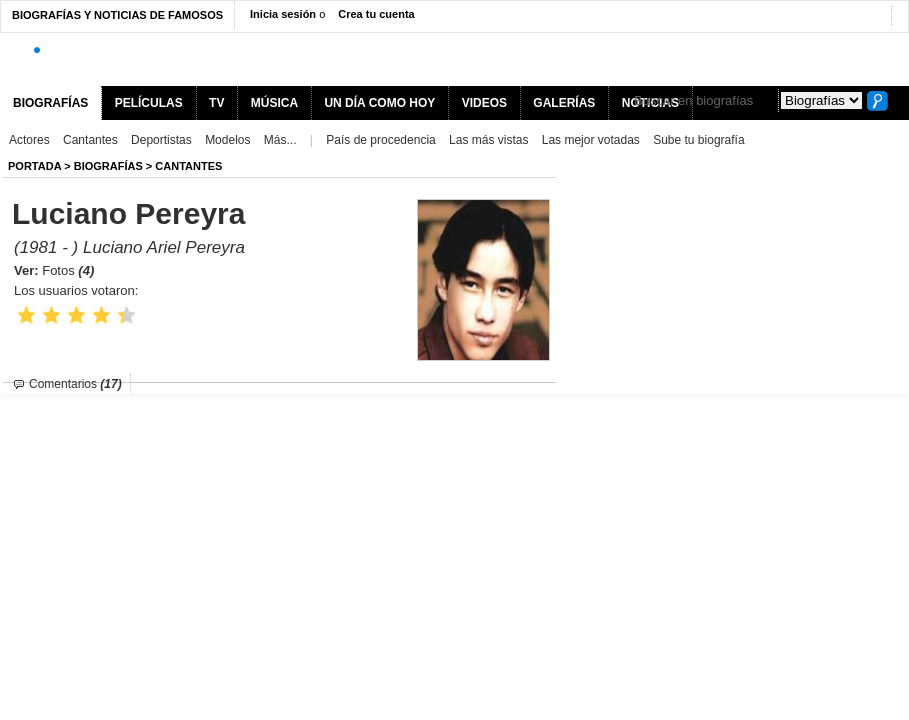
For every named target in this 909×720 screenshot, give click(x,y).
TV (216, 103)
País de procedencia (380, 140)
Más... (280, 140)
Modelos (227, 140)
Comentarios (75, 384)
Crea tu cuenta (376, 14)
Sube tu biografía (698, 140)
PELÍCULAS (149, 103)
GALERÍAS (564, 103)
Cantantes (90, 140)
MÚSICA (274, 103)
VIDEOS (484, 103)
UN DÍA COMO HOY (379, 103)
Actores (29, 140)
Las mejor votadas (591, 140)
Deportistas (161, 140)
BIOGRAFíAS (108, 166)
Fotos (68, 270)
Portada (34, 166)
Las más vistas (488, 140)
